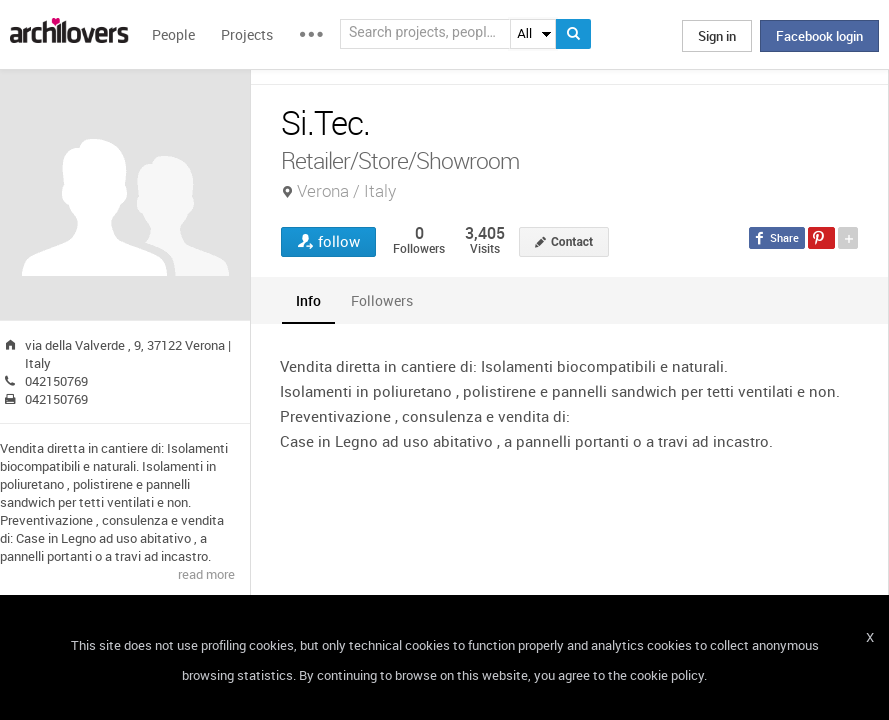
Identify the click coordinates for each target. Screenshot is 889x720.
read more (206, 574)
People (173, 34)
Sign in (717, 36)
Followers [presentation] (382, 300)
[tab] (308, 300)
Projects (247, 34)
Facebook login (819, 36)
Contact (572, 242)
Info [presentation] (308, 300)
